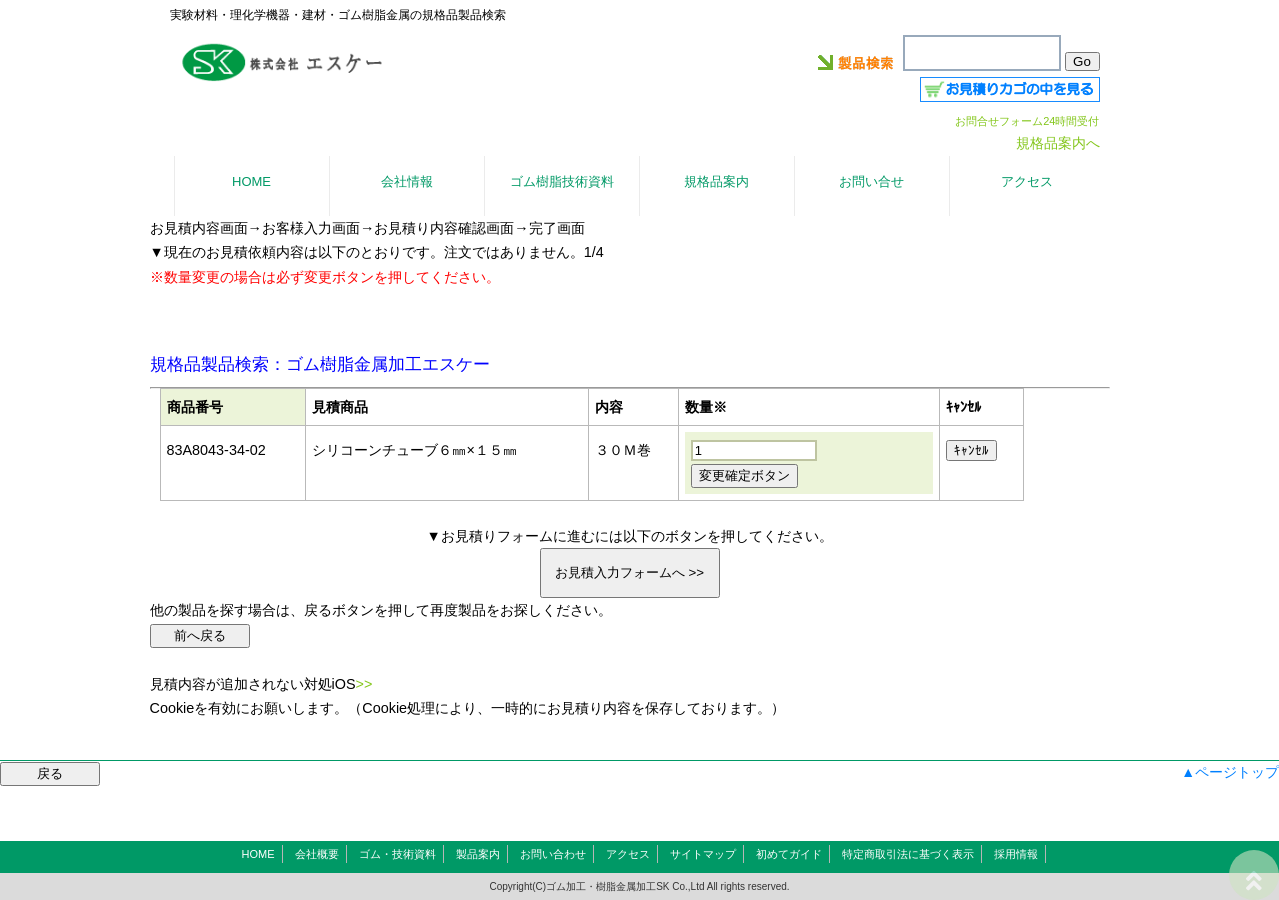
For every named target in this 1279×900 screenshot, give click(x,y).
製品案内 (478, 854)
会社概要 (317, 854)
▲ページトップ (1230, 772)
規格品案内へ (1058, 143)
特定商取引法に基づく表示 (908, 854)
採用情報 (1016, 854)
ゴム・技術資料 (397, 854)
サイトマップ (703, 854)
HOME (258, 854)
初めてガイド (789, 854)
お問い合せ (871, 181)
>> (364, 684)
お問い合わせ (553, 854)
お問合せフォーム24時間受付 (1027, 121)
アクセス (628, 854)
